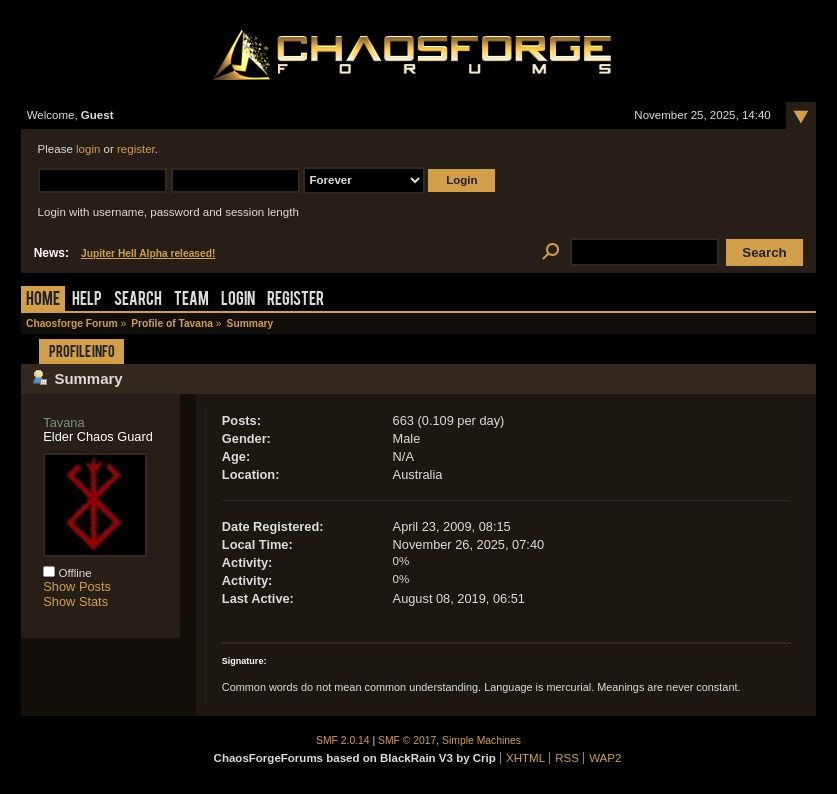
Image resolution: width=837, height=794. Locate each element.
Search (138, 300)
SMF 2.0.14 (343, 740)
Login (238, 300)
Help (87, 300)
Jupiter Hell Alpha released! (148, 253)
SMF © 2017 (407, 740)
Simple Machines (481, 740)
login (88, 149)
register (136, 149)
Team (191, 300)
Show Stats (75, 601)
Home (43, 300)
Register (295, 300)
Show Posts (77, 586)
